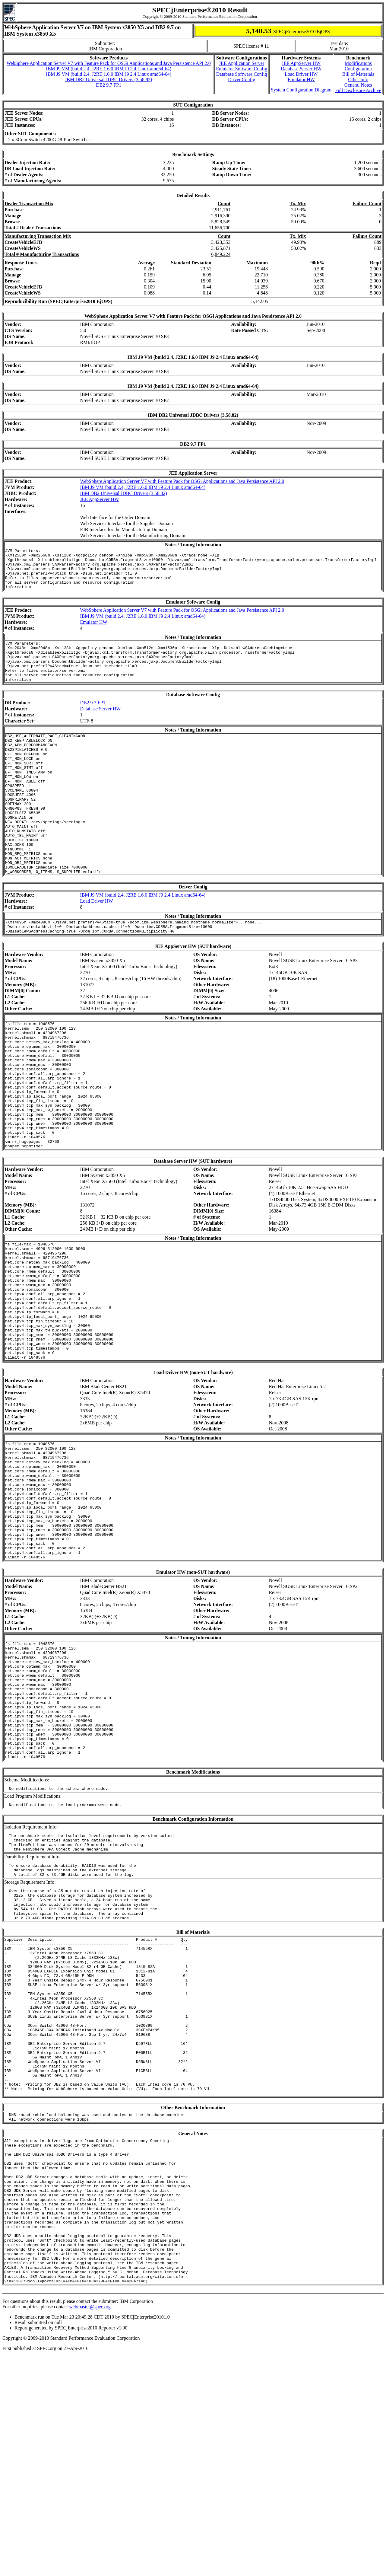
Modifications (358, 63)
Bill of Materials (358, 74)
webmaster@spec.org (90, 2526)
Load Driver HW (301, 74)
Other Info (358, 79)
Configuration (358, 68)
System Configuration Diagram (301, 89)
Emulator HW (301, 79)
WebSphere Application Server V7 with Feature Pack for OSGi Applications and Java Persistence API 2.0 (109, 63)
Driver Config (241, 79)
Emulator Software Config (241, 68)
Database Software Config (241, 74)
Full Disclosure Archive (358, 90)
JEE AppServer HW (301, 63)
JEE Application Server (241, 63)
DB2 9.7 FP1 (108, 85)
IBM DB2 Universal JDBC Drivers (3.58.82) (108, 79)
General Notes (358, 85)
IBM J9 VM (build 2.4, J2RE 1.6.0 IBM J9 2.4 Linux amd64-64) (108, 68)
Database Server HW (301, 68)
